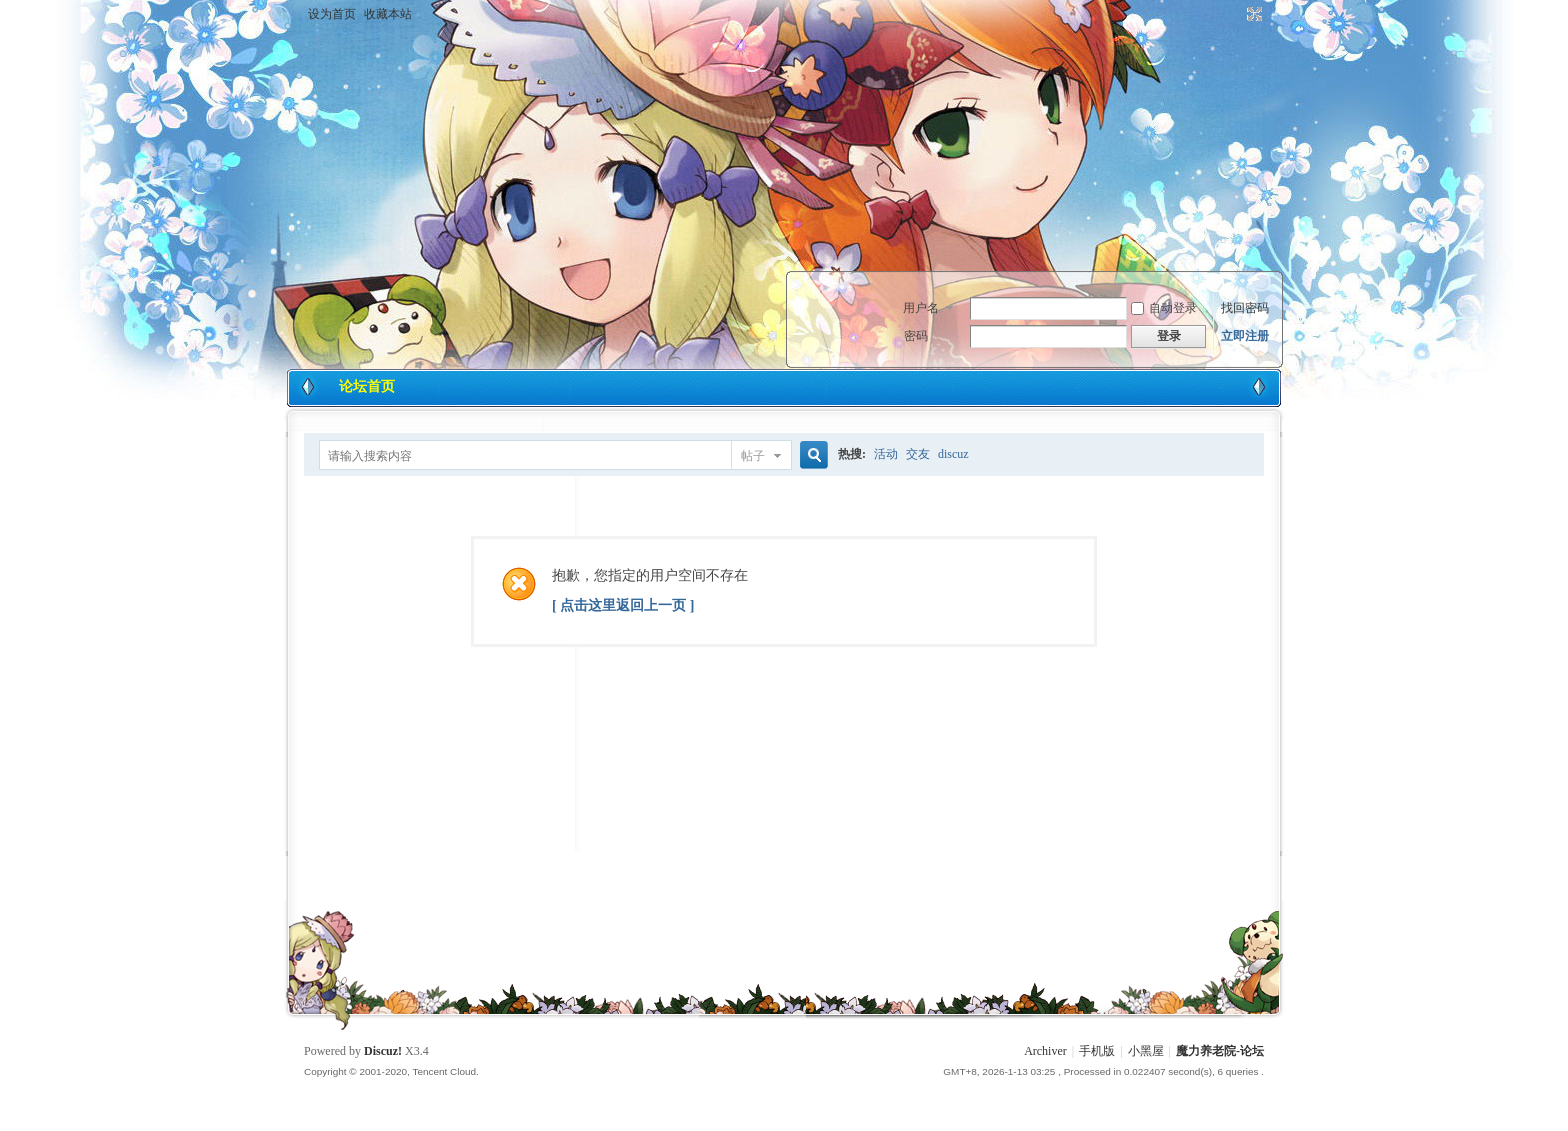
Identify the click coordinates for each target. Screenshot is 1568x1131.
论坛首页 (367, 386)
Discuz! (383, 1051)
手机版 (1097, 1051)
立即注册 (1245, 336)
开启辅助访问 (1236, 14)
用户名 (921, 308)
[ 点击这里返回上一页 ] (623, 605)
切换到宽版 (1252, 14)
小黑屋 (1146, 1051)
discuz (953, 454)
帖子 (753, 456)
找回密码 (1245, 308)
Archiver (1045, 1051)
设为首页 (332, 14)
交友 (918, 454)
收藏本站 (388, 14)
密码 (916, 336)
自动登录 (1164, 308)
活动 (886, 454)
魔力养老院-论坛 (1220, 1051)
